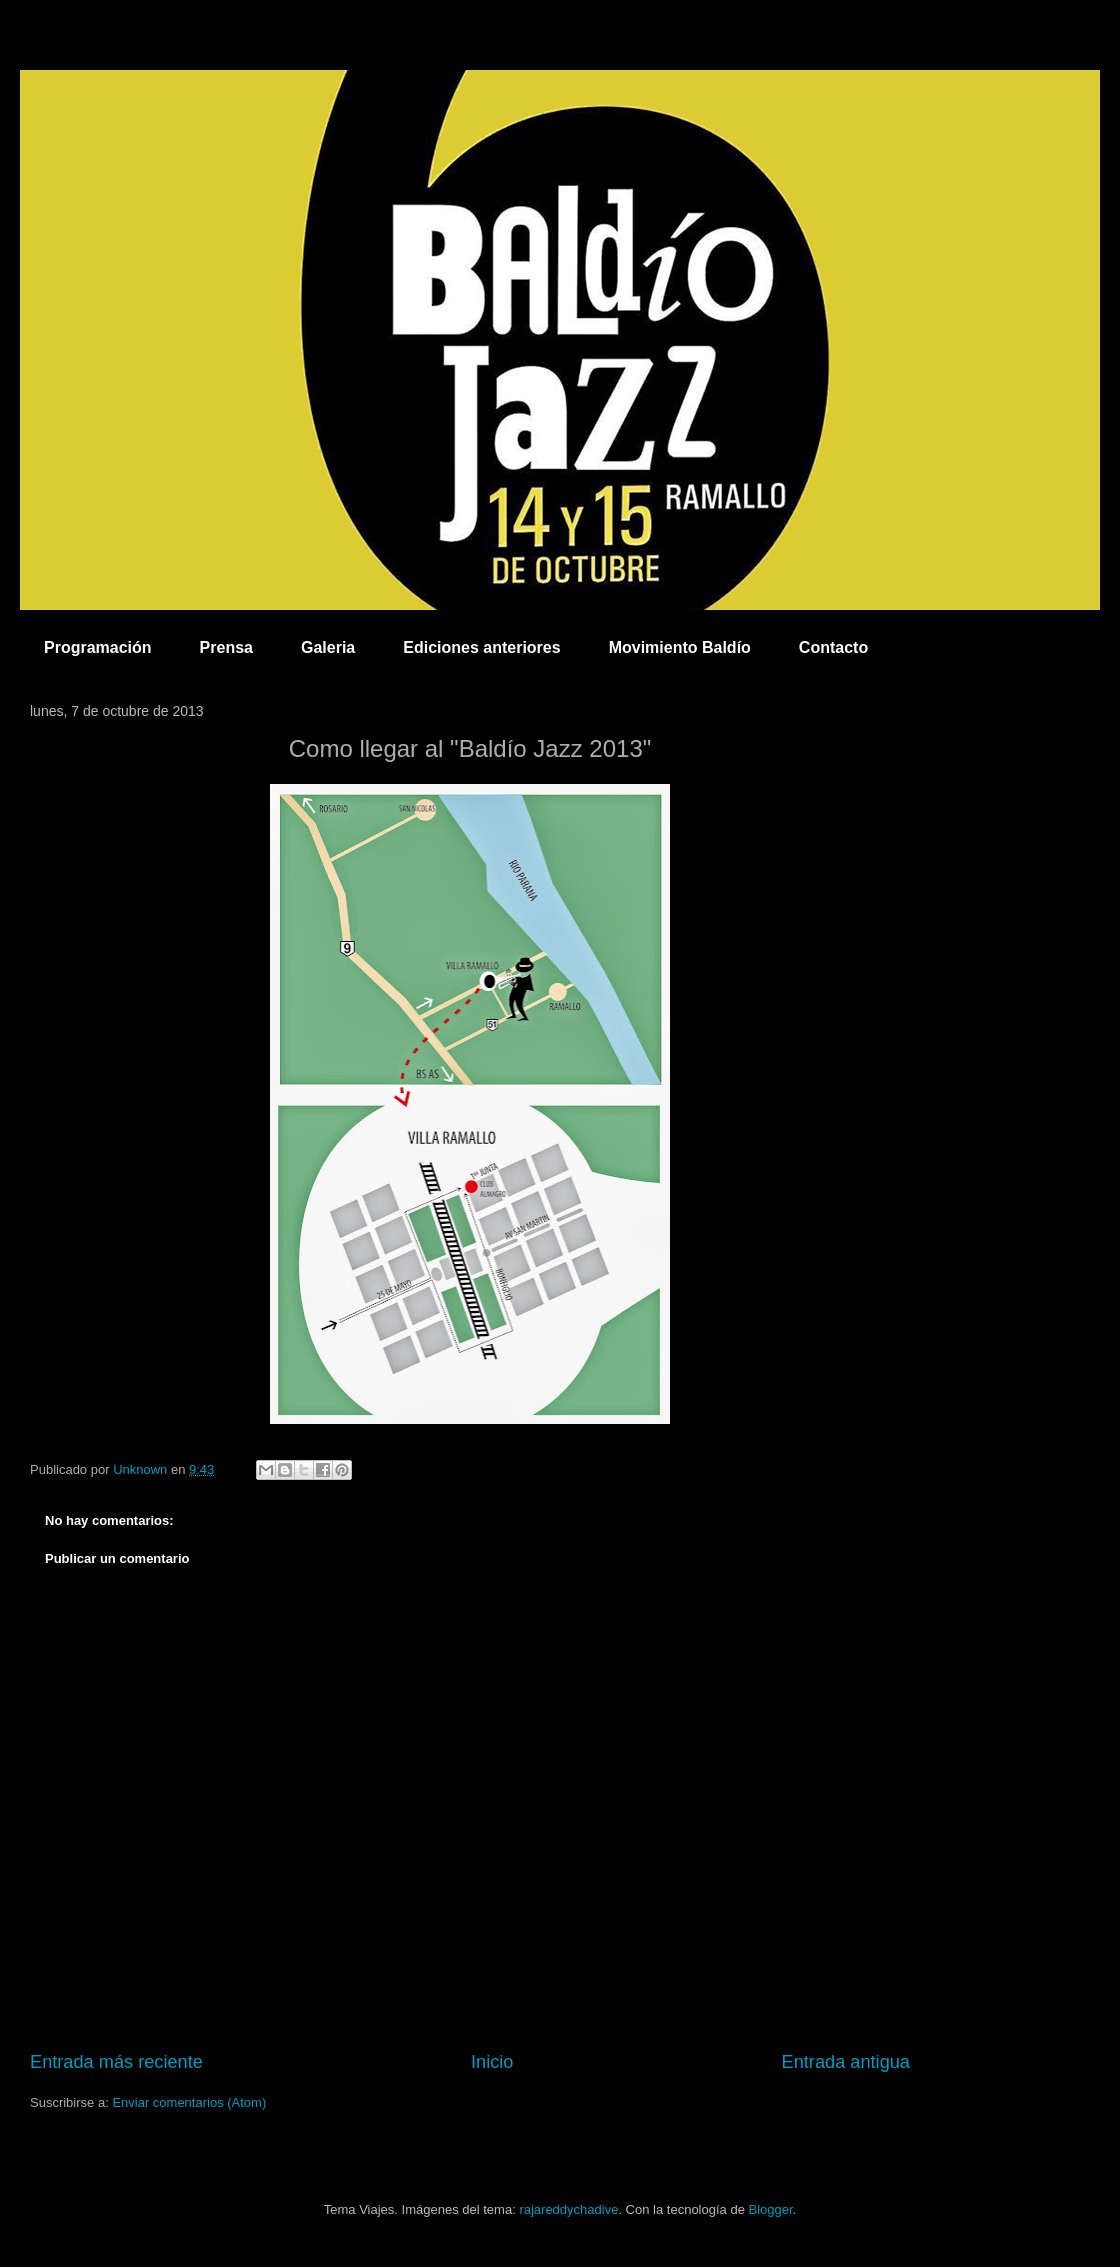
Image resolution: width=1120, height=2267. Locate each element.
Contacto (833, 647)
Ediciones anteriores (481, 647)
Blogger (770, 2209)
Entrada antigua (846, 2062)
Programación (98, 647)
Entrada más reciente (116, 2062)
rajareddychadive (568, 2209)
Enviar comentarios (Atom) (189, 2102)
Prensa (226, 647)
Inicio (492, 2062)
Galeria (328, 647)
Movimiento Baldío (680, 647)
